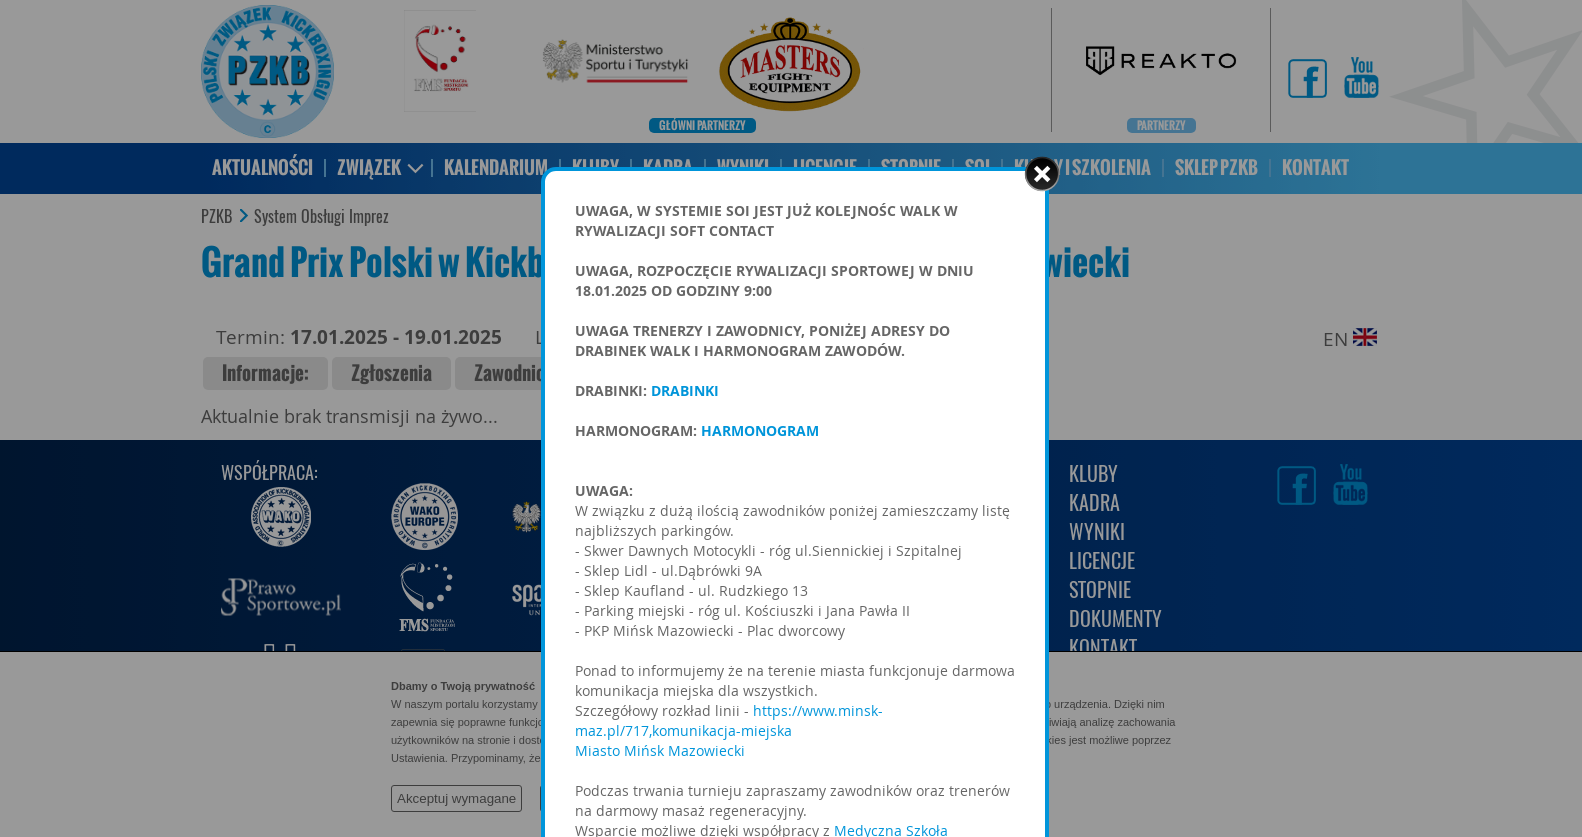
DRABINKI (687, 390)
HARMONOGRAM (760, 430)
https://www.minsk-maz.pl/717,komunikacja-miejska (729, 720)
